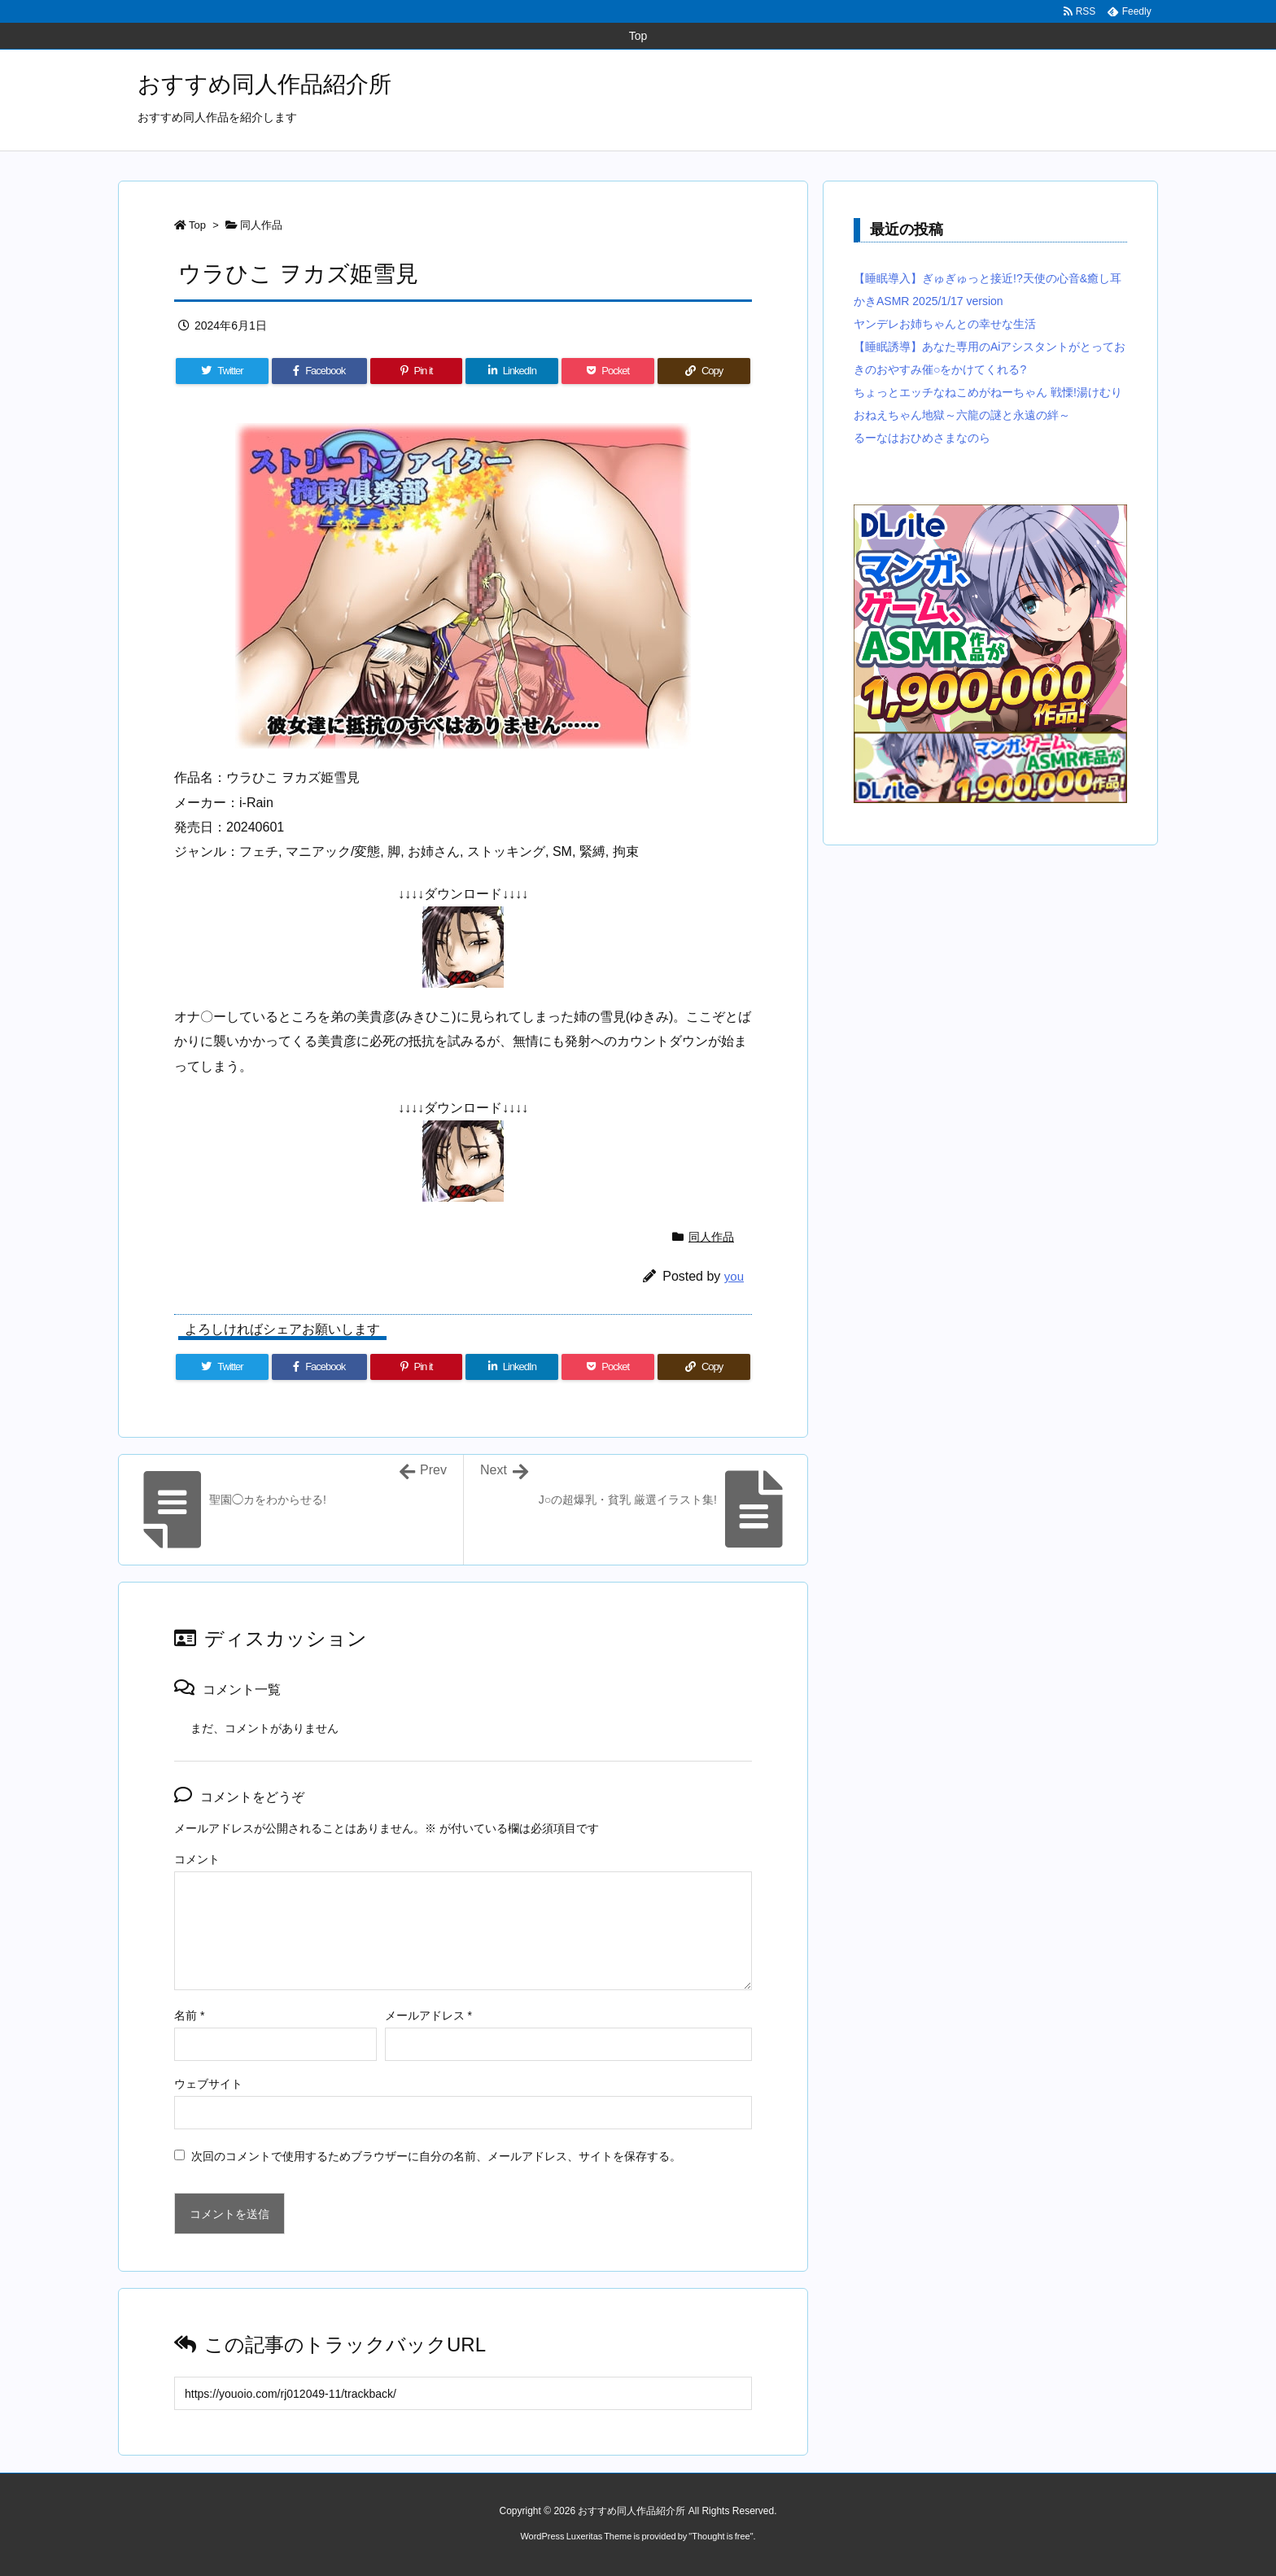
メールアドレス (428, 2015)
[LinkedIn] (511, 371)
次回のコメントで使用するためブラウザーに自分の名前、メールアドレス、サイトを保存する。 (436, 2156)
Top (197, 225)
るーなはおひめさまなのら (922, 437)
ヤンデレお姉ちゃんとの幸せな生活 (945, 323)
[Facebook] (319, 371)
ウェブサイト (208, 2083)
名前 (189, 2015)
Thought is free (720, 2536)
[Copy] (704, 371)
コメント (197, 1859)
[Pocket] (608, 371)
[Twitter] (222, 371)
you (734, 1276)
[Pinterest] (416, 371)
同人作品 (261, 225)
